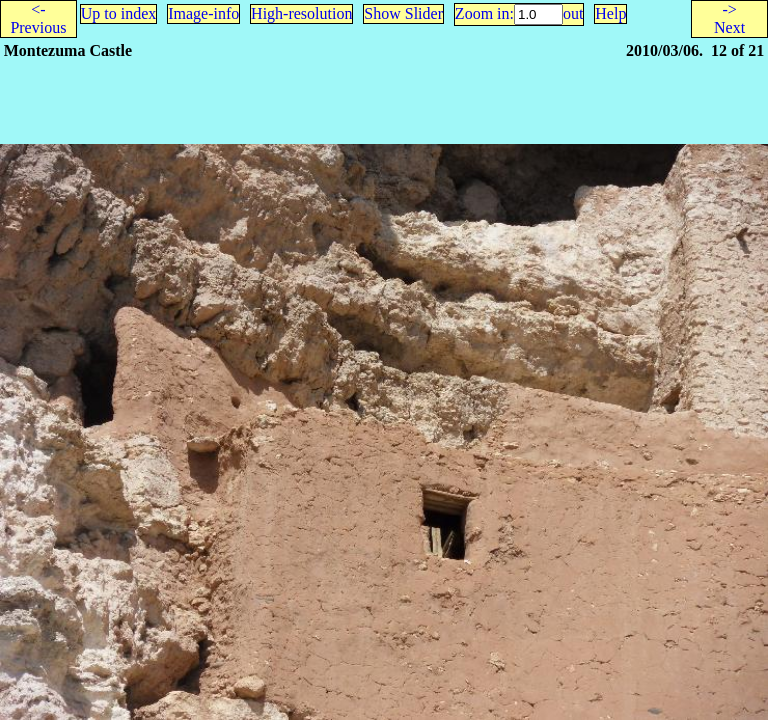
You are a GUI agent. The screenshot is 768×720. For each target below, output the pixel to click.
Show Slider (403, 13)
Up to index (119, 13)
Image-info (203, 13)
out (573, 13)
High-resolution (301, 13)
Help (610, 13)
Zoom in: (484, 13)
